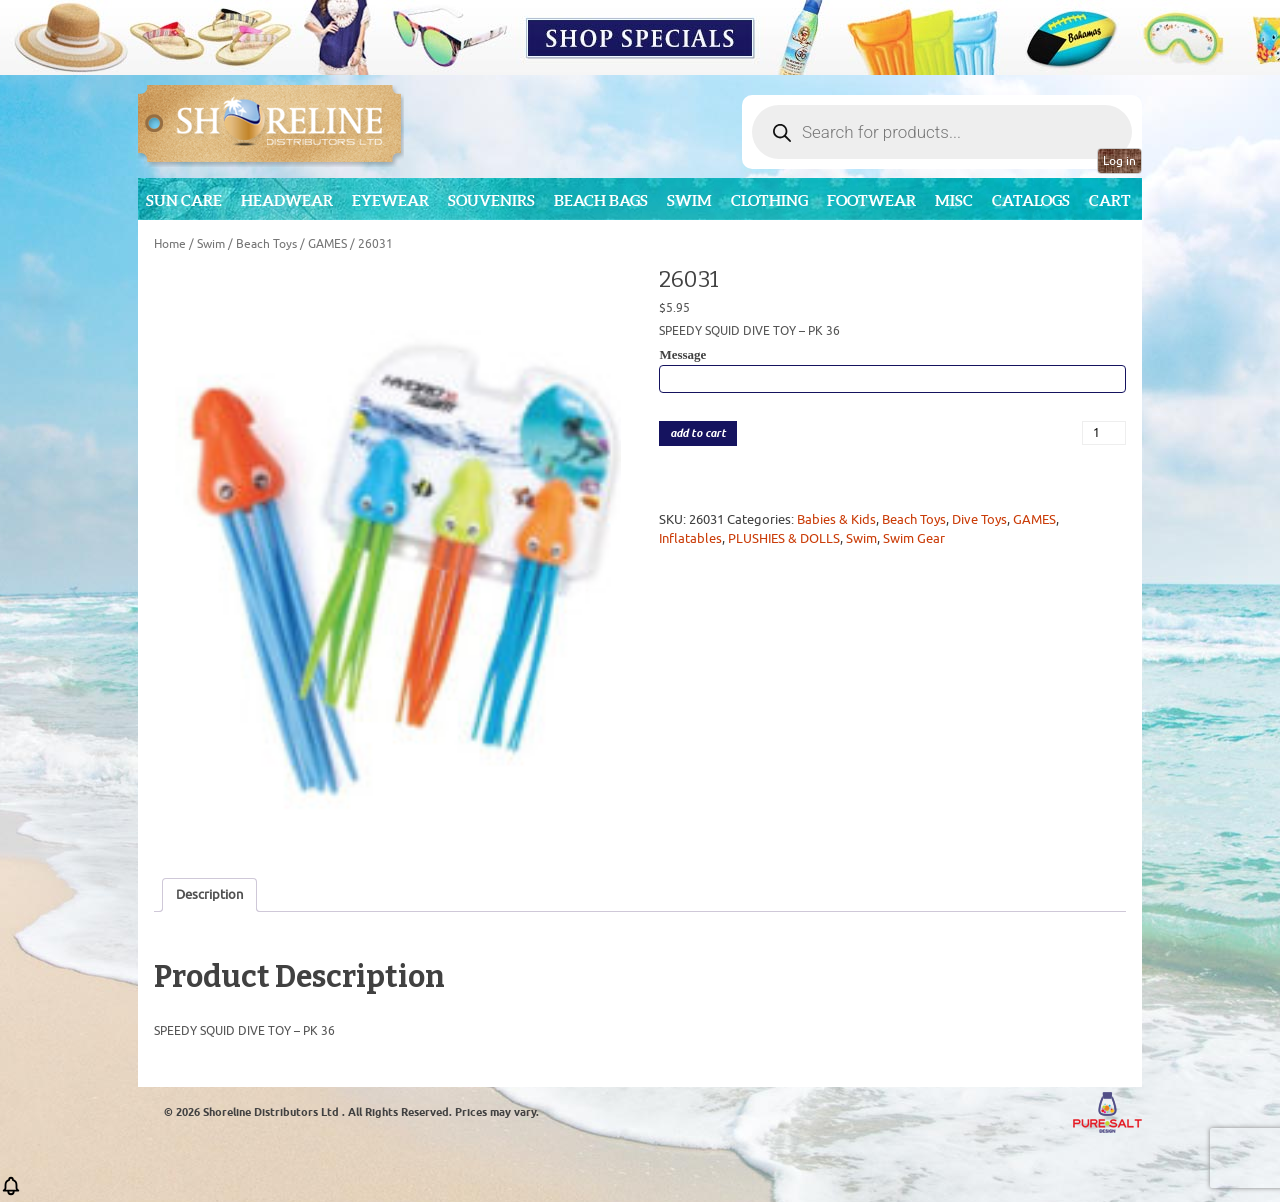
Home (170, 244)
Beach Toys (266, 244)
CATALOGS (1031, 200)
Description (209, 894)
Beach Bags (601, 200)
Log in (1119, 161)
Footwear (871, 200)
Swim (689, 200)
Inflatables (690, 538)
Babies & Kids (836, 519)
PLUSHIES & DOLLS (784, 538)
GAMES (327, 244)
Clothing (769, 200)
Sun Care (184, 200)
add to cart (698, 433)
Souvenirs (491, 200)
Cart (1110, 200)
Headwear (287, 200)
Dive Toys (979, 519)
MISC (954, 200)
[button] (11, 1192)
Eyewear (390, 200)
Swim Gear (914, 538)
